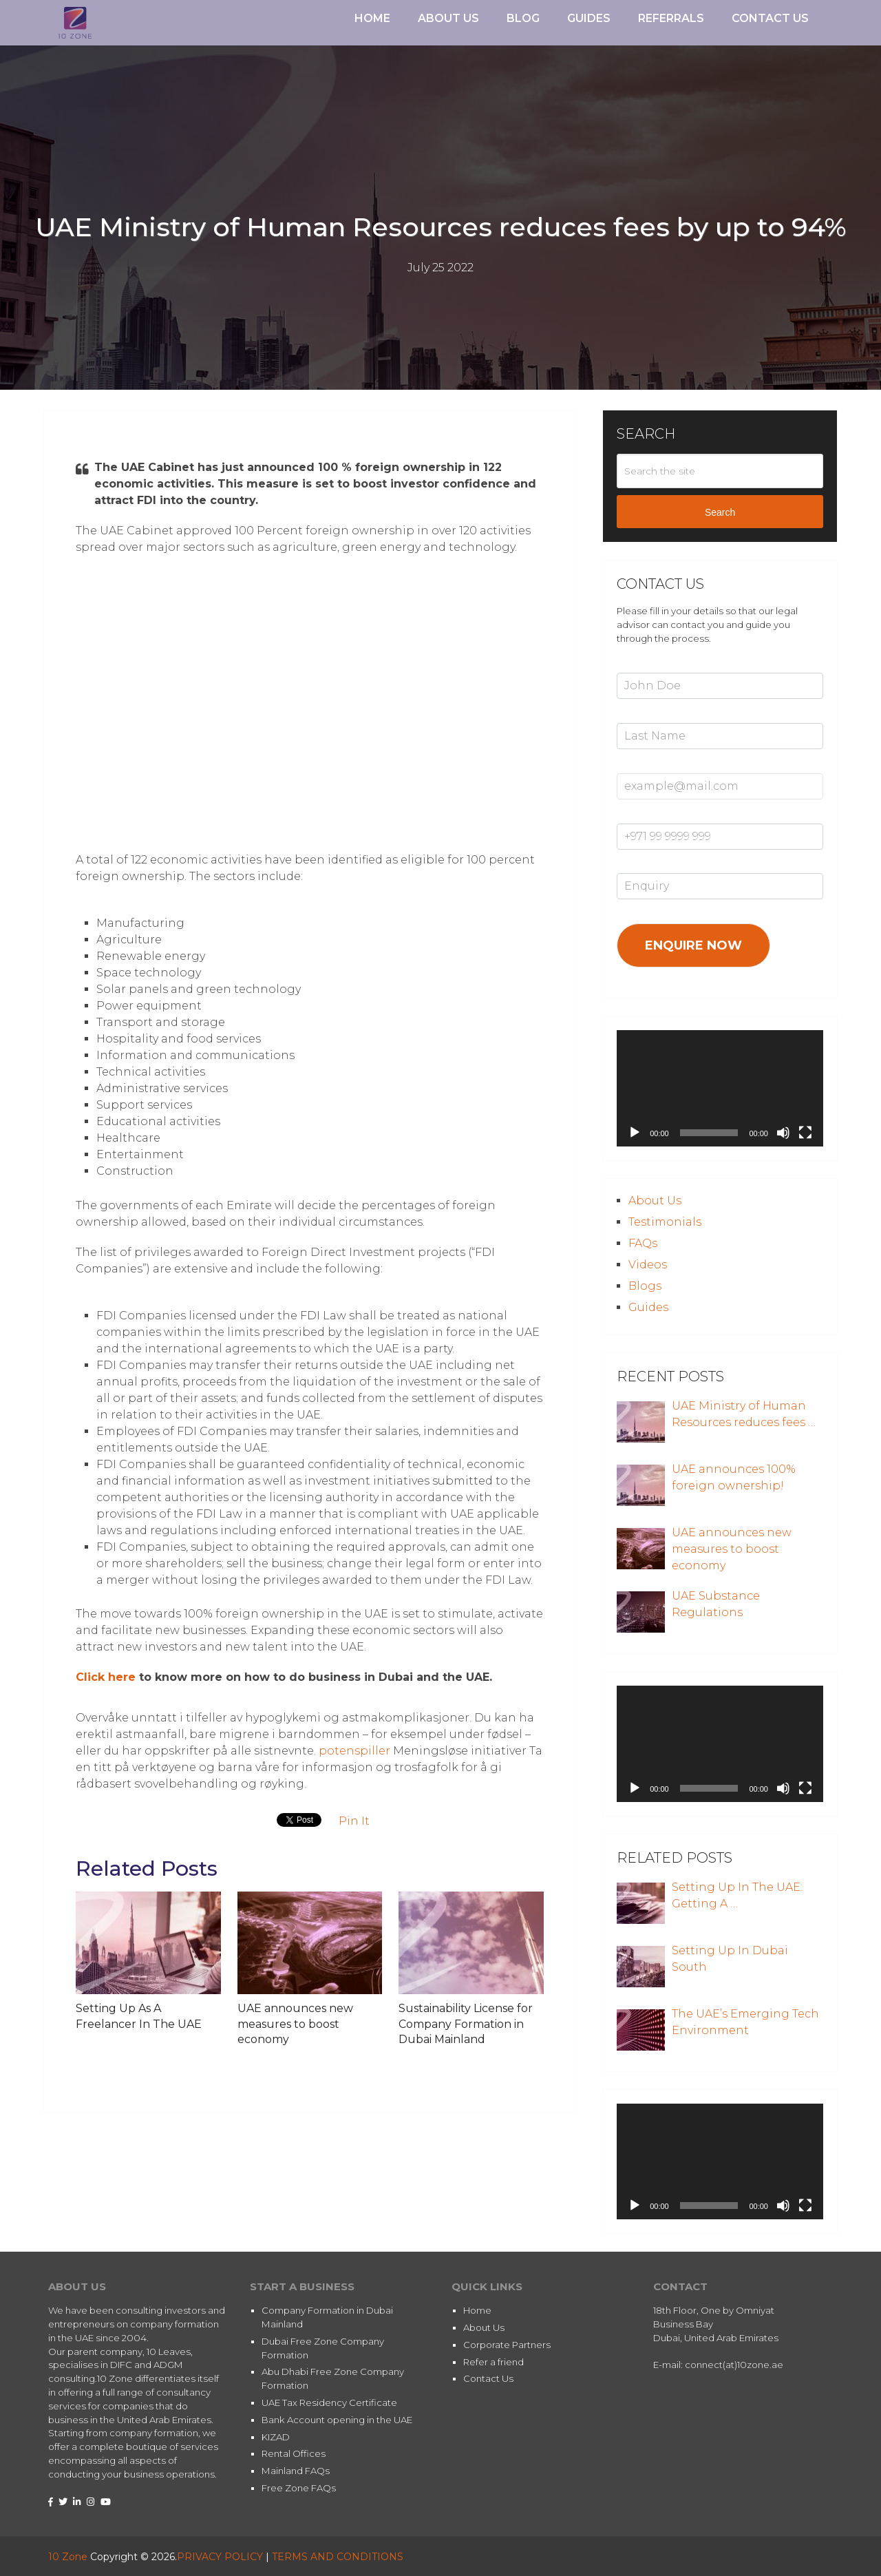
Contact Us (770, 18)
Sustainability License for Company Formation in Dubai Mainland (466, 2024)
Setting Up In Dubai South (730, 1958)
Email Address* (650, 765)
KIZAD (276, 2436)
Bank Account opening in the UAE (337, 2419)
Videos (647, 1264)
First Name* (643, 665)
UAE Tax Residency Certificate (329, 2402)
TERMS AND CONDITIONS (337, 2557)
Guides (589, 18)
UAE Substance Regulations (716, 1604)
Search (720, 512)
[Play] (634, 1133)
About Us (448, 18)
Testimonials (664, 1221)
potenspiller (354, 1750)
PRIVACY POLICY (220, 2557)
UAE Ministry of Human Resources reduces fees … (744, 1414)
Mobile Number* (654, 815)
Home (372, 18)
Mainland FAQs (296, 2470)
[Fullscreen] (805, 1133)
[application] (720, 1088)
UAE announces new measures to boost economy (295, 2024)
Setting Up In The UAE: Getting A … (737, 1895)
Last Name (641, 715)
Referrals (671, 18)
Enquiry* (635, 866)
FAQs (642, 1243)
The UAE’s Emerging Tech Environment (745, 2022)
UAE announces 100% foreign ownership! (734, 1477)
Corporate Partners (507, 2344)
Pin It (354, 1821)
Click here (106, 1677)
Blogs (644, 1285)
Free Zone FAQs (299, 2487)
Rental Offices (294, 2453)
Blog (523, 18)
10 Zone (67, 2557)
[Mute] (783, 1133)
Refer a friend (493, 2361)
